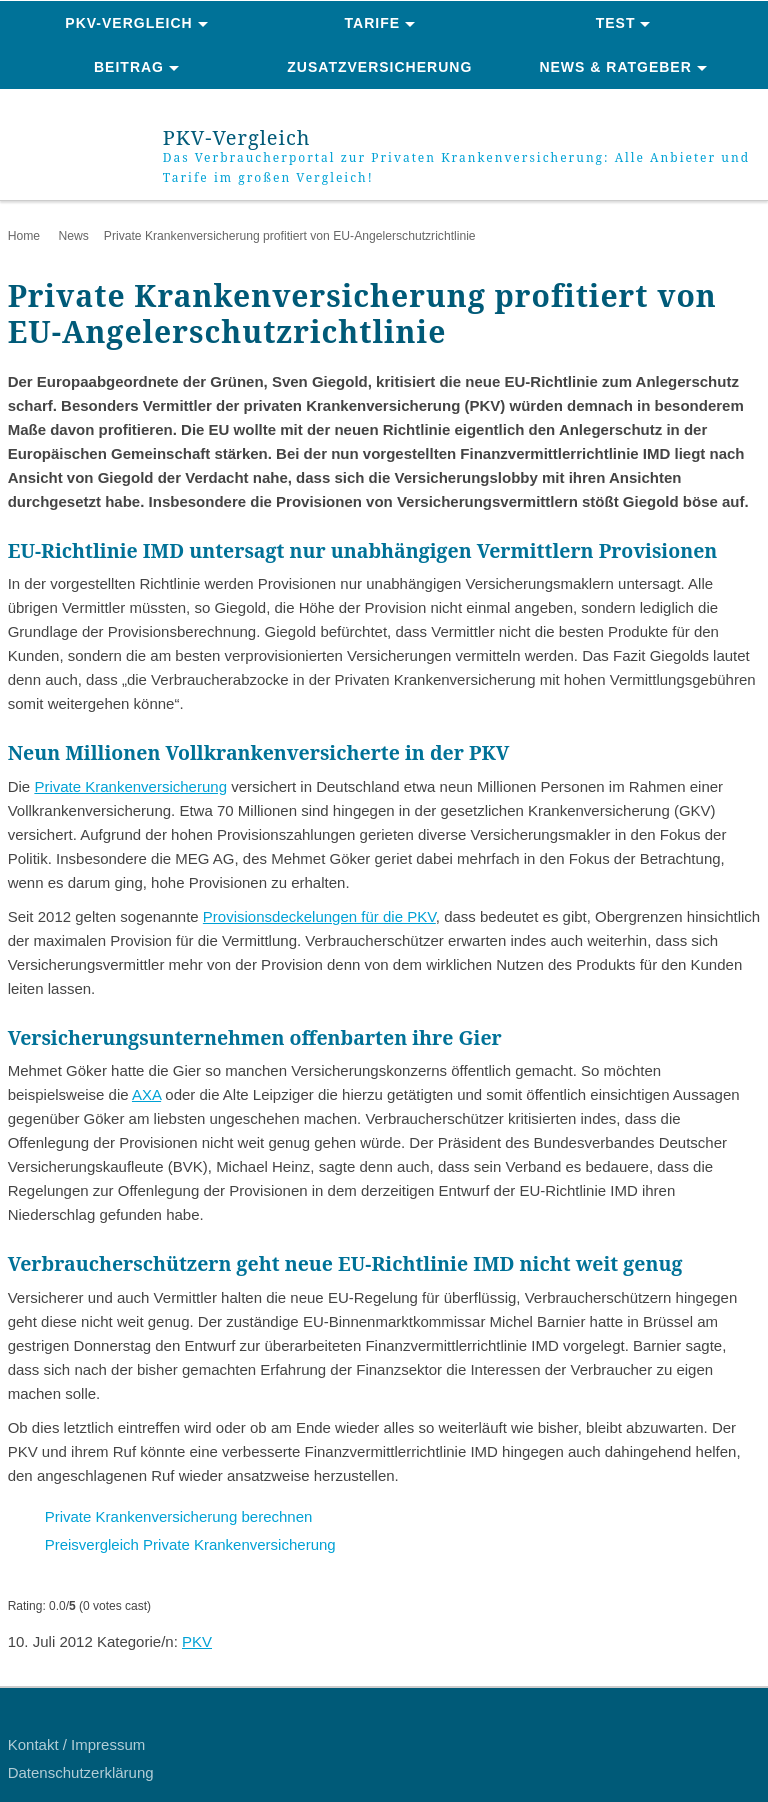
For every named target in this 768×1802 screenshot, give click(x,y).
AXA (146, 1094)
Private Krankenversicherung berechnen (179, 1516)
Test (616, 23)
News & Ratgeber (615, 67)
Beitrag (129, 67)
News (73, 236)
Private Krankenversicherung (130, 786)
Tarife (373, 23)
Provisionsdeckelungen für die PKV (319, 916)
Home (24, 236)
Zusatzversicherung (379, 67)
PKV (197, 1641)
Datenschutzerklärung (81, 1772)
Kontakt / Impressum (77, 1744)
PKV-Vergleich (128, 23)
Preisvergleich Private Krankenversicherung (190, 1544)
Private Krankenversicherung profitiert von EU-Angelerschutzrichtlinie (290, 236)
